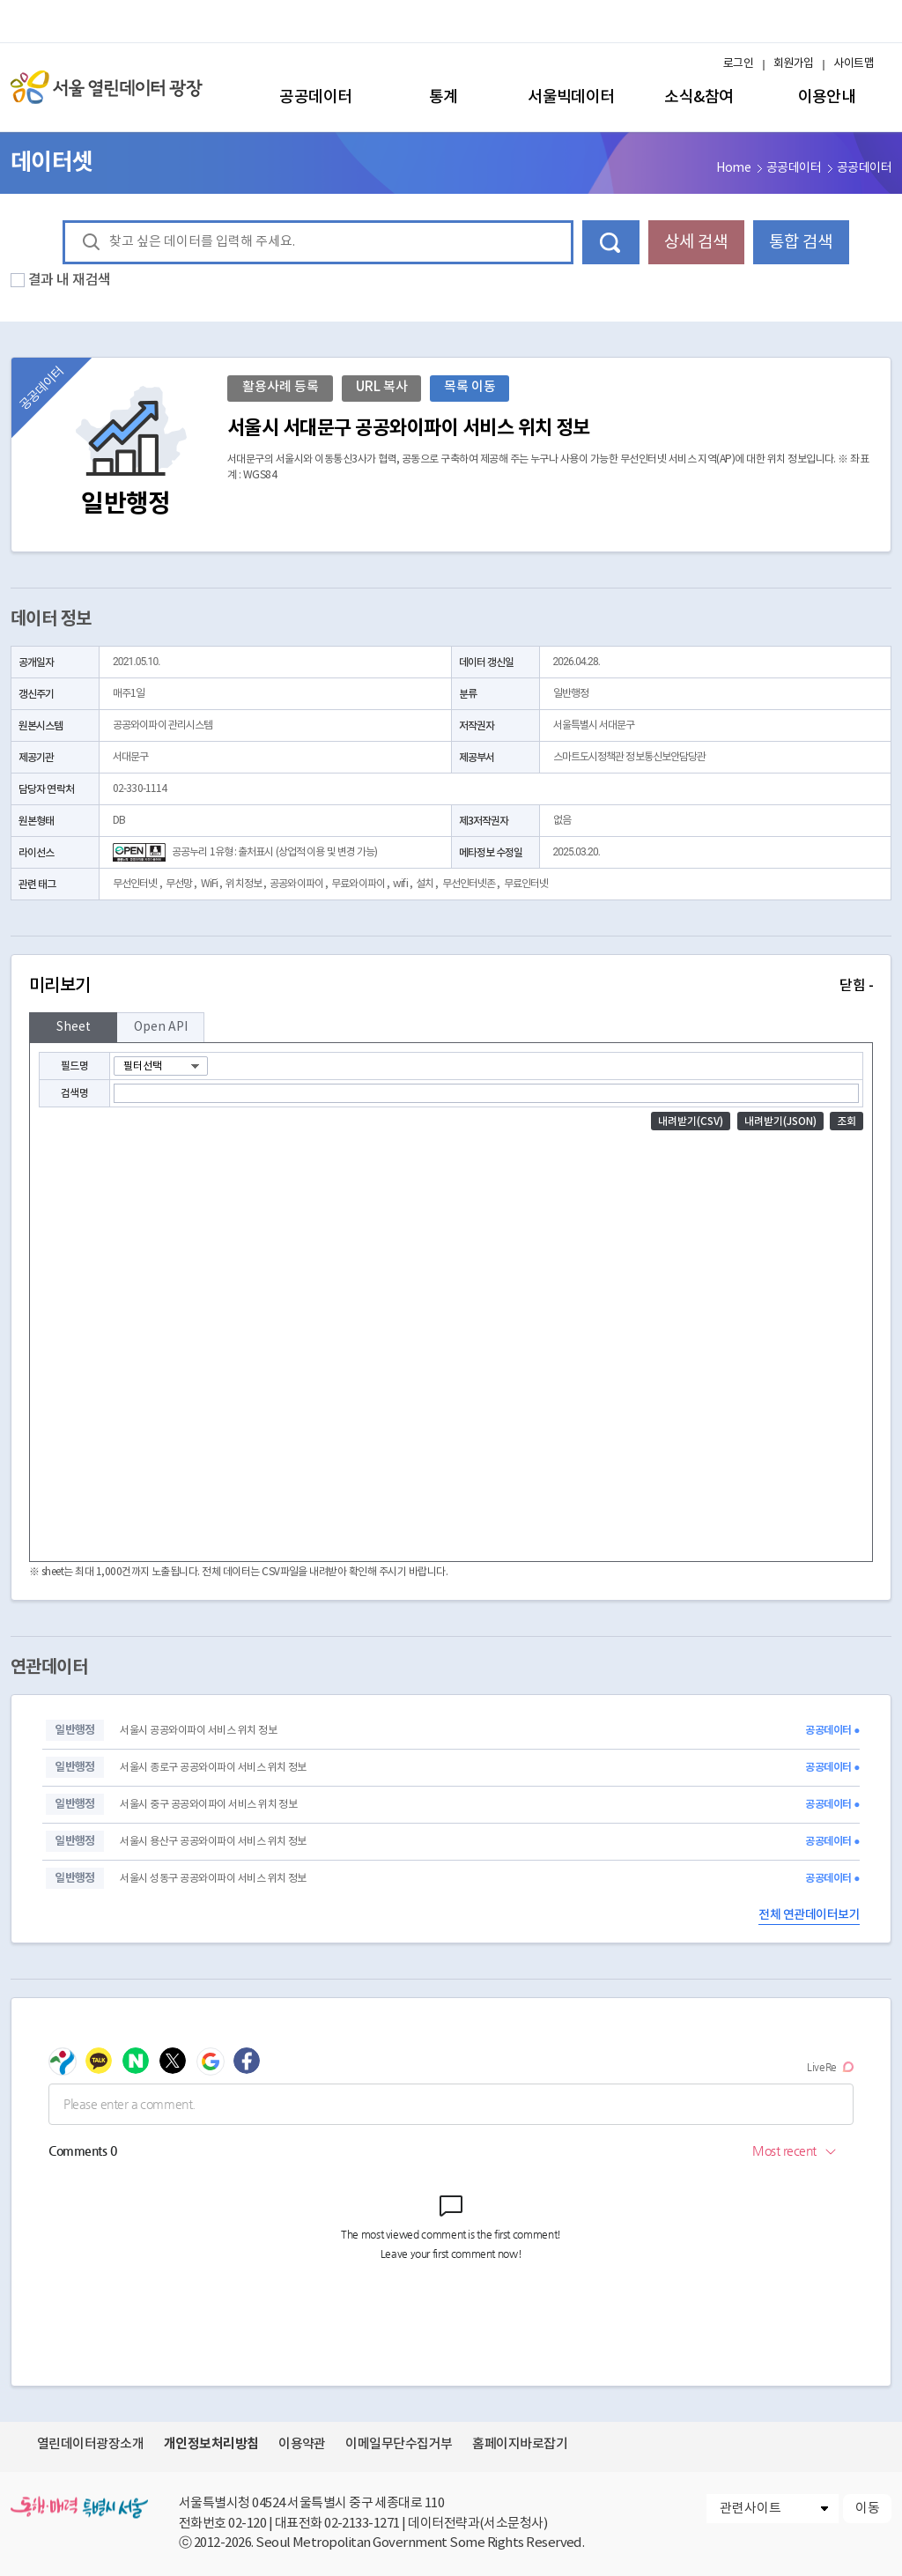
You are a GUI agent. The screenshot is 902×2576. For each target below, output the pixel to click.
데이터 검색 (611, 242)
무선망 (179, 884)
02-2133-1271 (362, 2523)
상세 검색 (696, 242)
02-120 (247, 2523)
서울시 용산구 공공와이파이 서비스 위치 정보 (213, 1841)
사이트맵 (853, 63)
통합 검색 (800, 242)
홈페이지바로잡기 (519, 2444)
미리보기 (451, 985)
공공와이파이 (296, 884)
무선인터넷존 (469, 884)
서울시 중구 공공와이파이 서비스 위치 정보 (208, 1804)
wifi (400, 884)
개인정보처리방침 (211, 2444)
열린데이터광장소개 (90, 2444)
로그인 (738, 63)
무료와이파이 (358, 884)
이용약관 (302, 2444)
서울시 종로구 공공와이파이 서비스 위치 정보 (213, 1767)
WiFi (209, 884)
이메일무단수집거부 (398, 2444)
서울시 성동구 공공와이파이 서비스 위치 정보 (213, 1878)
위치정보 (243, 884)
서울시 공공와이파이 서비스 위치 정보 (198, 1730)
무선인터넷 (135, 884)
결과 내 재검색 (69, 280)
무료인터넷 (526, 884)
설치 (424, 884)
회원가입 (793, 63)
